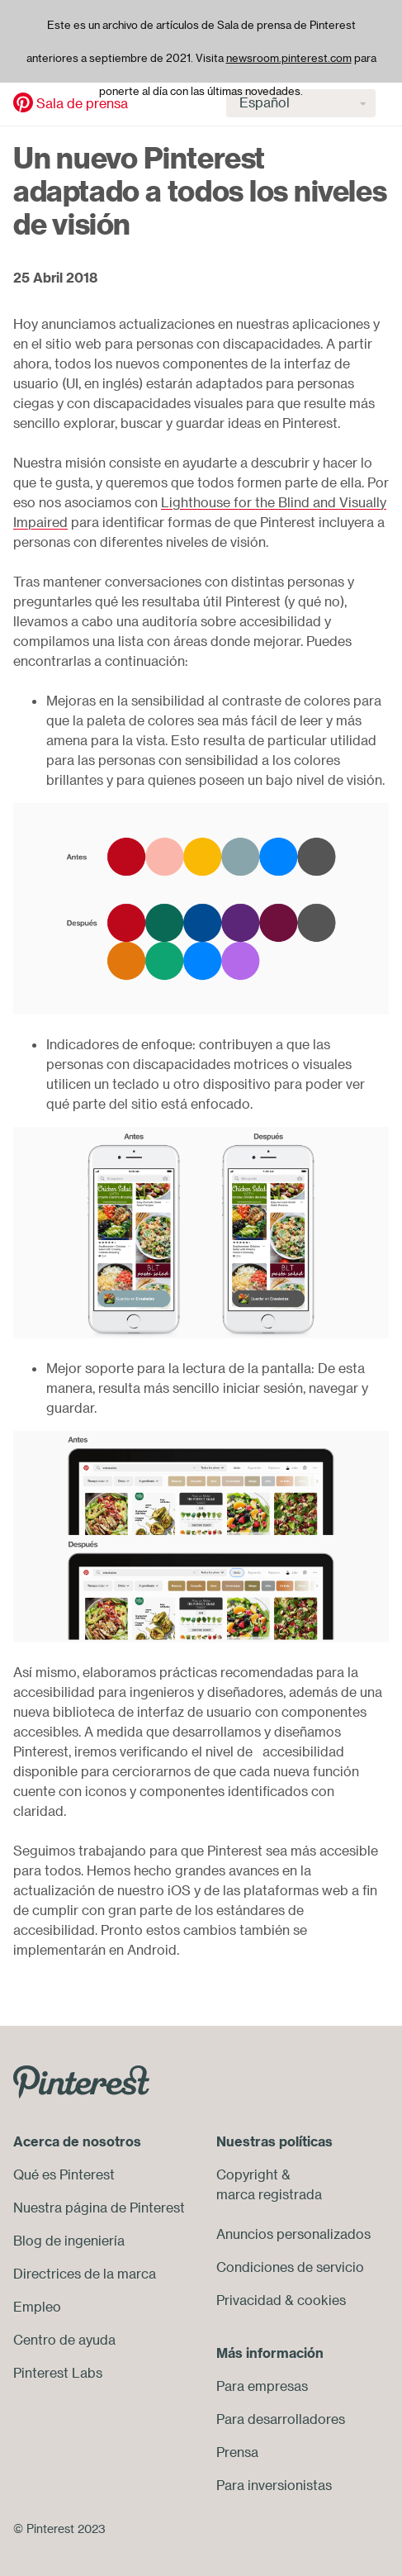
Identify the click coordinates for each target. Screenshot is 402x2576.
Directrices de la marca (84, 2273)
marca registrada (269, 2194)
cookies (321, 2300)
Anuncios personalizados (293, 2234)
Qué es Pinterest (64, 2174)
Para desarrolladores (280, 2419)
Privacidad (248, 2300)
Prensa (237, 2452)
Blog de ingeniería (69, 2240)
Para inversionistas (274, 2485)
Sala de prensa (82, 103)
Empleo (37, 2306)
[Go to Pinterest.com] (81, 2080)
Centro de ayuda (64, 2339)
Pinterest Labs (57, 2373)
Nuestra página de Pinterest (99, 2207)
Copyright (247, 2174)
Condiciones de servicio (290, 2267)
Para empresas (262, 2386)
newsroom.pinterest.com (289, 57)
